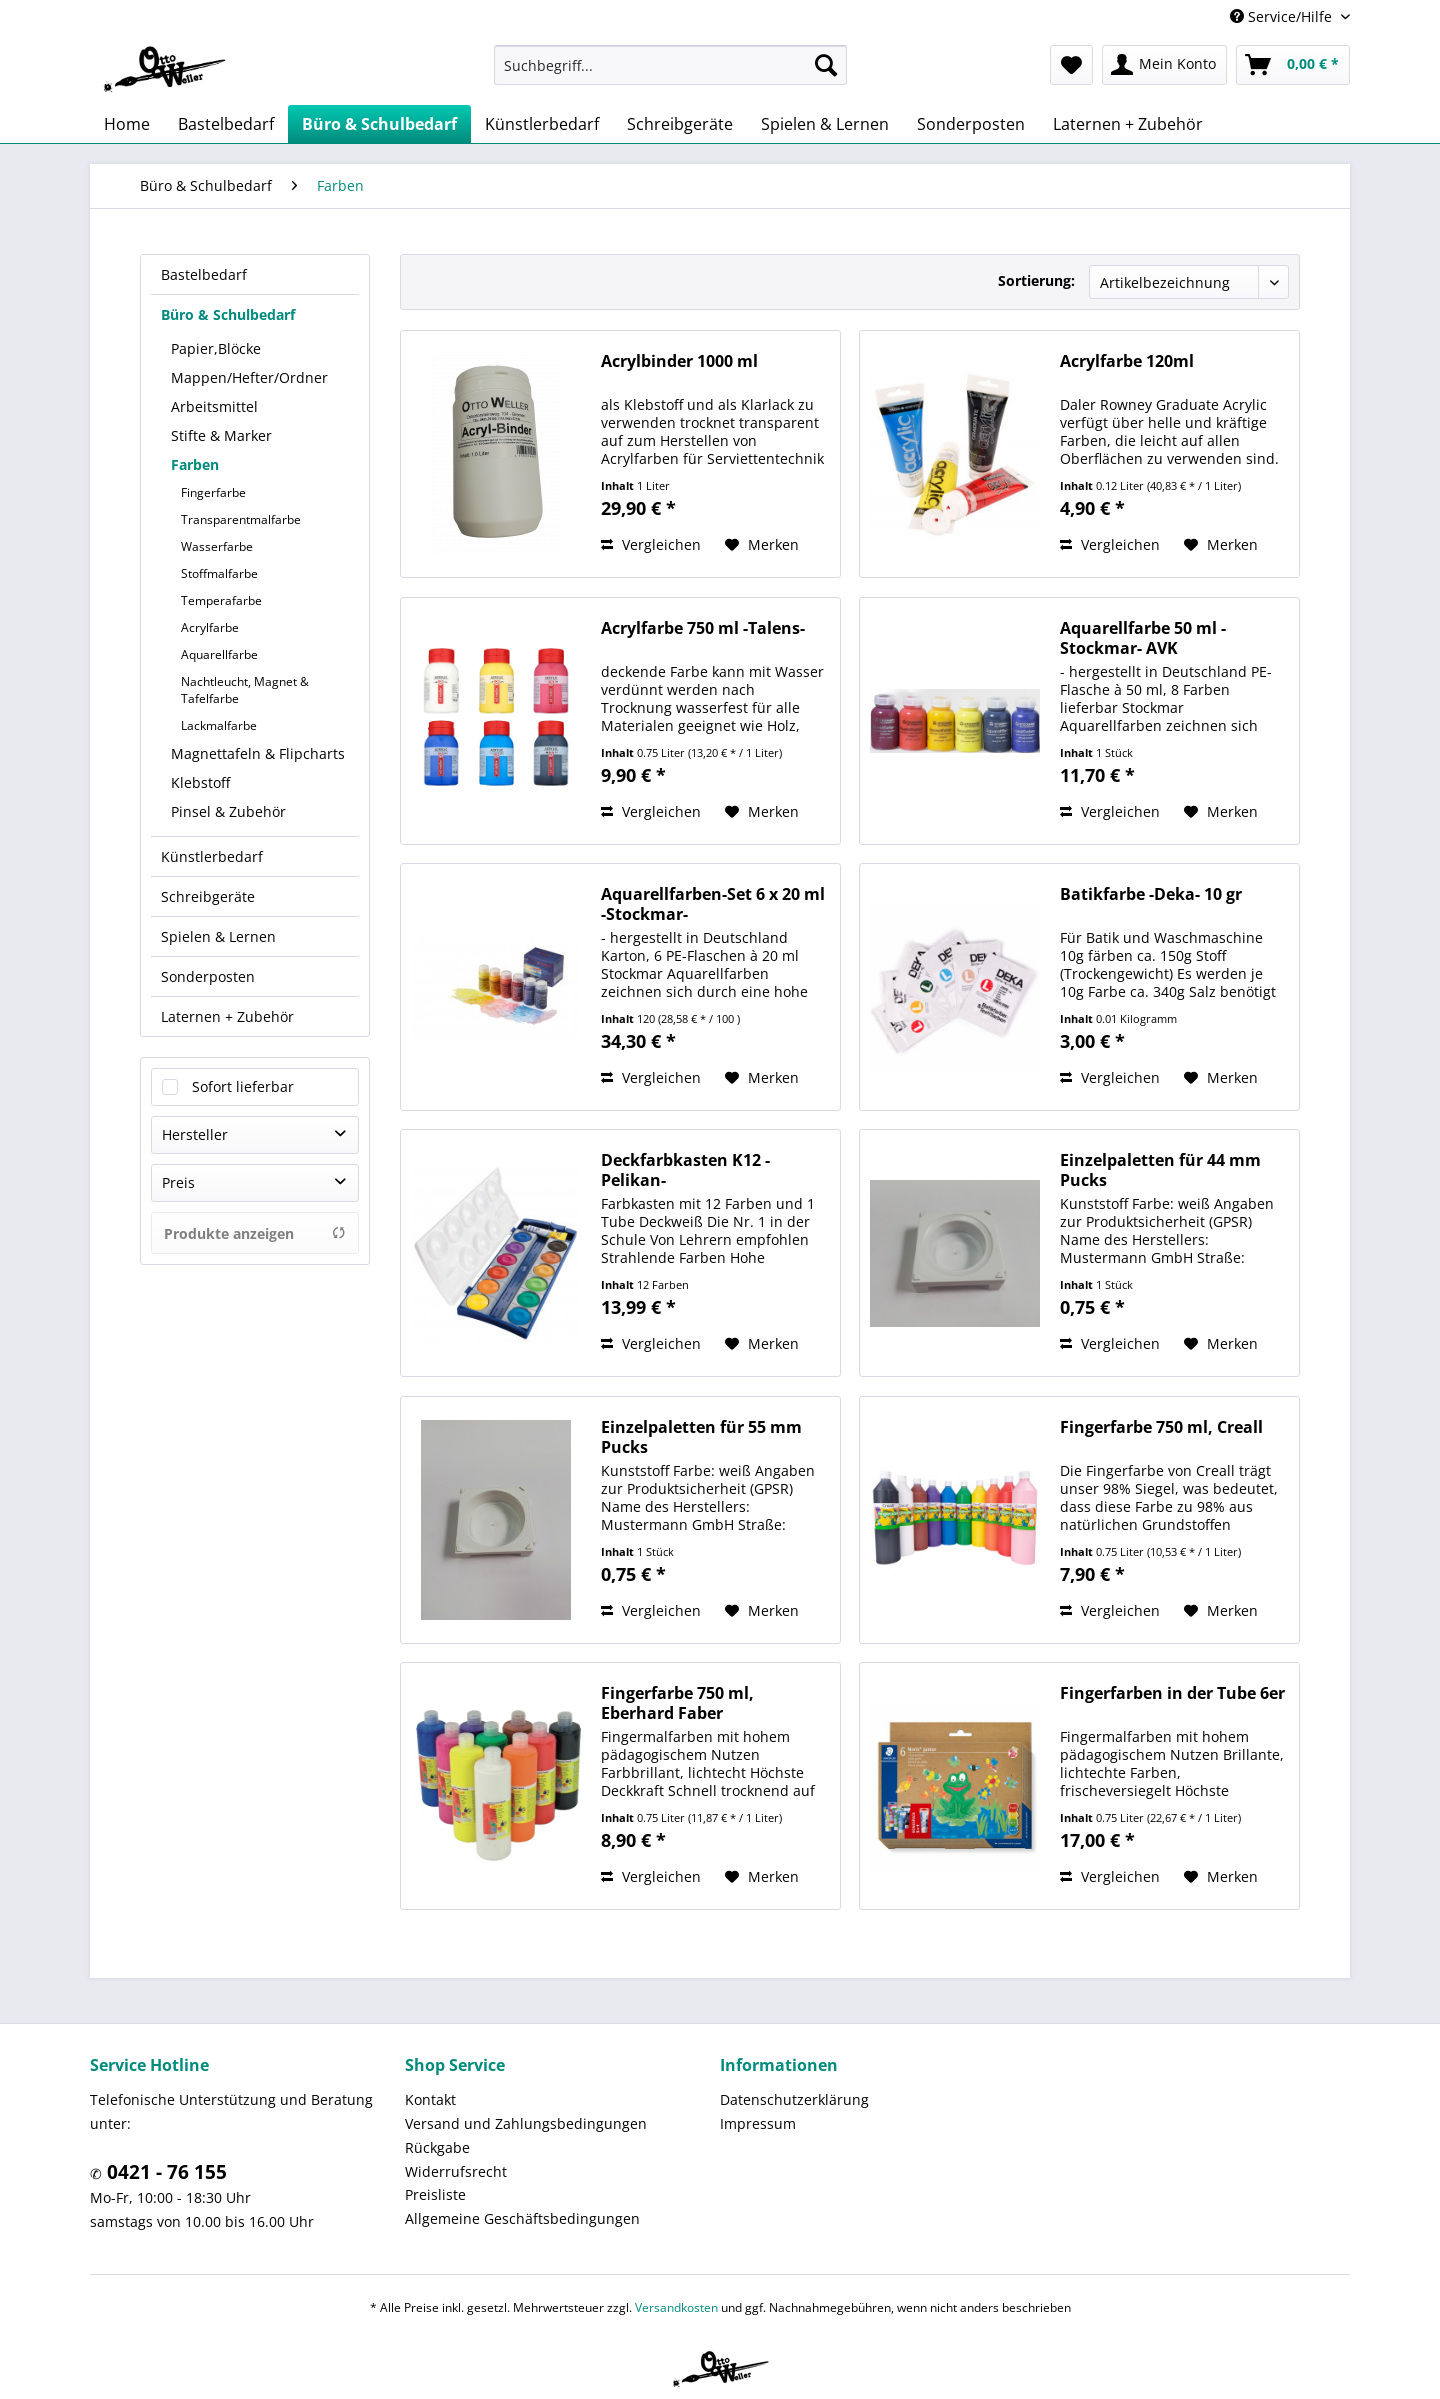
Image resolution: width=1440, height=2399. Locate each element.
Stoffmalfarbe (219, 573)
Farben (195, 464)
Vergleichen (651, 544)
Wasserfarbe (217, 546)
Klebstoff (200, 782)
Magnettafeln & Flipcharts (258, 753)
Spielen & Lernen (218, 936)
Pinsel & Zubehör (228, 811)
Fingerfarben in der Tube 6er (1172, 1693)
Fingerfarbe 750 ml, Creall (1161, 1427)
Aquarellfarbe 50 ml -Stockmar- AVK (1143, 638)
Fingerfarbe (213, 492)
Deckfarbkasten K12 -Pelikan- (685, 1170)
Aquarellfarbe (219, 654)
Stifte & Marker (221, 435)
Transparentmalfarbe (241, 519)
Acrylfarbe (210, 627)
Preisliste (435, 2194)
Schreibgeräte (208, 896)
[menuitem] (670, 65)
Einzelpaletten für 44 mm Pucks (1160, 1170)
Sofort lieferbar (243, 1086)
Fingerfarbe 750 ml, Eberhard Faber (677, 1703)
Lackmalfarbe (219, 725)
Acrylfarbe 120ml (1127, 361)
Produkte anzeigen (255, 1233)
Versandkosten (676, 2307)
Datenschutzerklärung (794, 2099)
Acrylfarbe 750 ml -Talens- (703, 628)
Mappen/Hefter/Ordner (249, 377)
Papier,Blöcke (216, 348)
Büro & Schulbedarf (228, 314)
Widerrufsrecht (456, 2171)
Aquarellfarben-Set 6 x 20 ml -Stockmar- (713, 904)
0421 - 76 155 (164, 2172)
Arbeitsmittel (214, 406)
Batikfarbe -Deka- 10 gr (1151, 894)
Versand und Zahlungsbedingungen (526, 2123)
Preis (178, 1182)
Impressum (758, 2123)
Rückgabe (437, 2147)
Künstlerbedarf (212, 856)
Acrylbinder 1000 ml (679, 361)
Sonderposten (208, 976)
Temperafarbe (221, 600)
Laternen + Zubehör (227, 1016)
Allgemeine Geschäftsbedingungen (522, 2218)
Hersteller (195, 1134)
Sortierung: (1036, 280)
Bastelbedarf (204, 274)
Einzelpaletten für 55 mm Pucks (701, 1437)
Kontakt (430, 2099)
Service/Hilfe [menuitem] (1283, 16)
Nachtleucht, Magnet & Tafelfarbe (245, 690)
